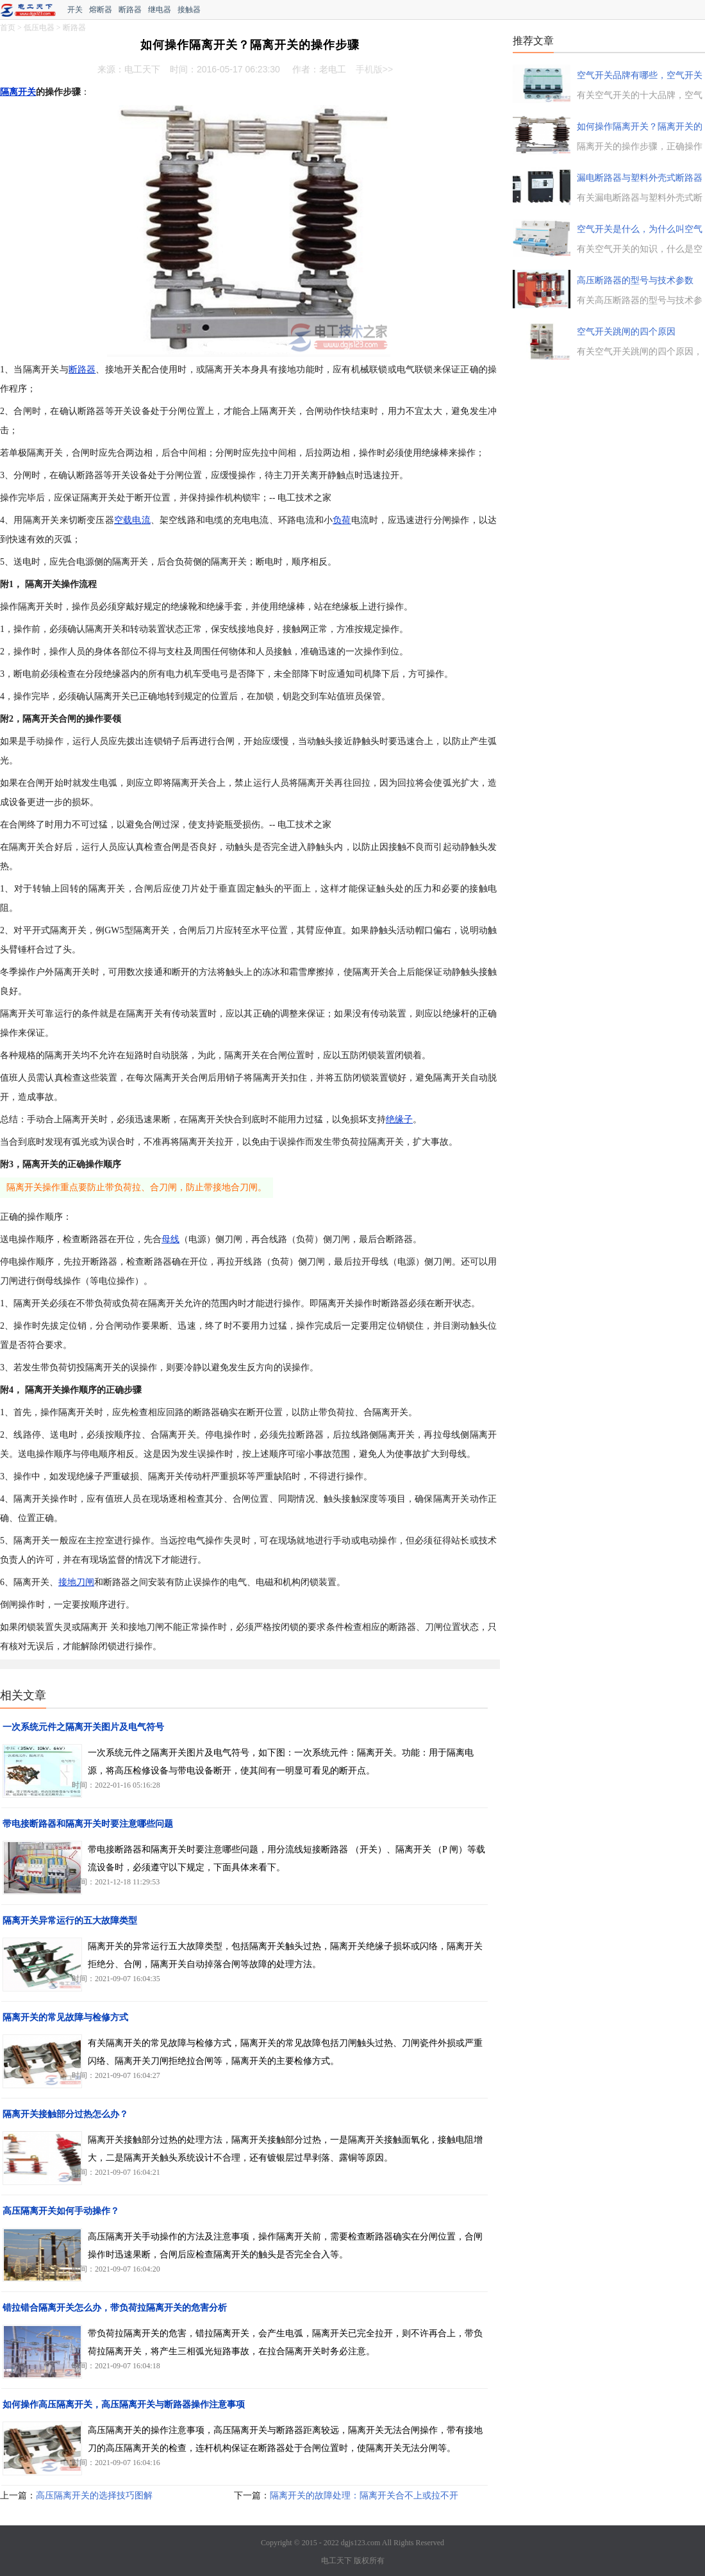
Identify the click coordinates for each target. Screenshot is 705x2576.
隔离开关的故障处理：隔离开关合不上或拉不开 (364, 2495)
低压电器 (39, 27)
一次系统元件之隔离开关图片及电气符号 (83, 1727)
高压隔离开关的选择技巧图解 (94, 2495)
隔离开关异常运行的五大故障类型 (70, 1920)
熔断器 (100, 9)
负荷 (342, 520)
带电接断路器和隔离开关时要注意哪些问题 (88, 1824)
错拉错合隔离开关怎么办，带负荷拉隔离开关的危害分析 (115, 2308)
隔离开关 (18, 92)
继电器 (159, 9)
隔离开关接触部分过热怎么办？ (65, 2114)
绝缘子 (399, 1119)
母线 (170, 1239)
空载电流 (132, 520)
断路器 (130, 9)
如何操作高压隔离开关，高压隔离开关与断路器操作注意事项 (124, 2404)
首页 (7, 27)
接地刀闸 (76, 1582)
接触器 (189, 9)
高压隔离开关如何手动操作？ (61, 2211)
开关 (75, 9)
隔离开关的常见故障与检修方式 (65, 2017)
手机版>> (374, 69)
